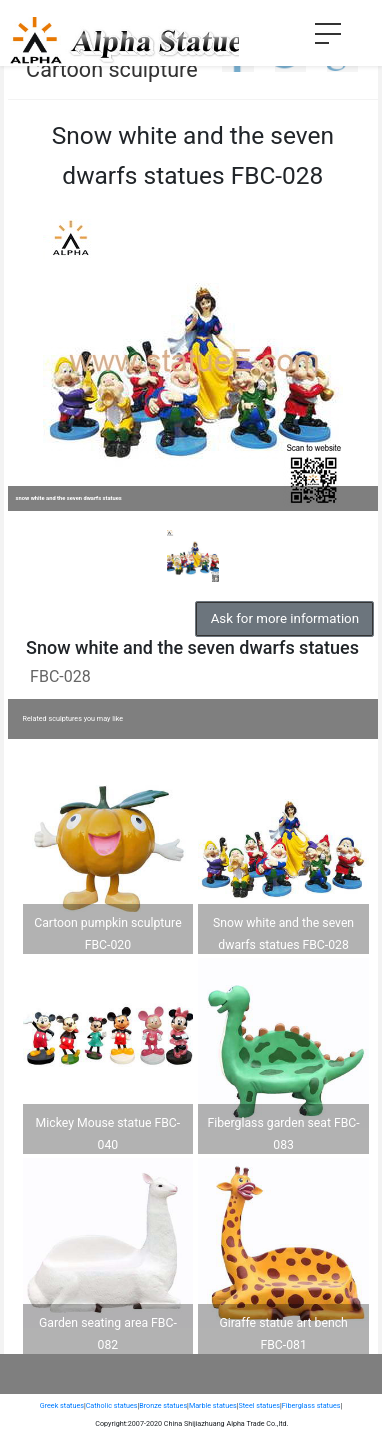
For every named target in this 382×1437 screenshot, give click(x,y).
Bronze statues (163, 1405)
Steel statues (259, 1405)
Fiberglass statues (311, 1405)
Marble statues (213, 1405)
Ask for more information (285, 618)
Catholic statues (112, 1405)
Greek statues (62, 1405)
